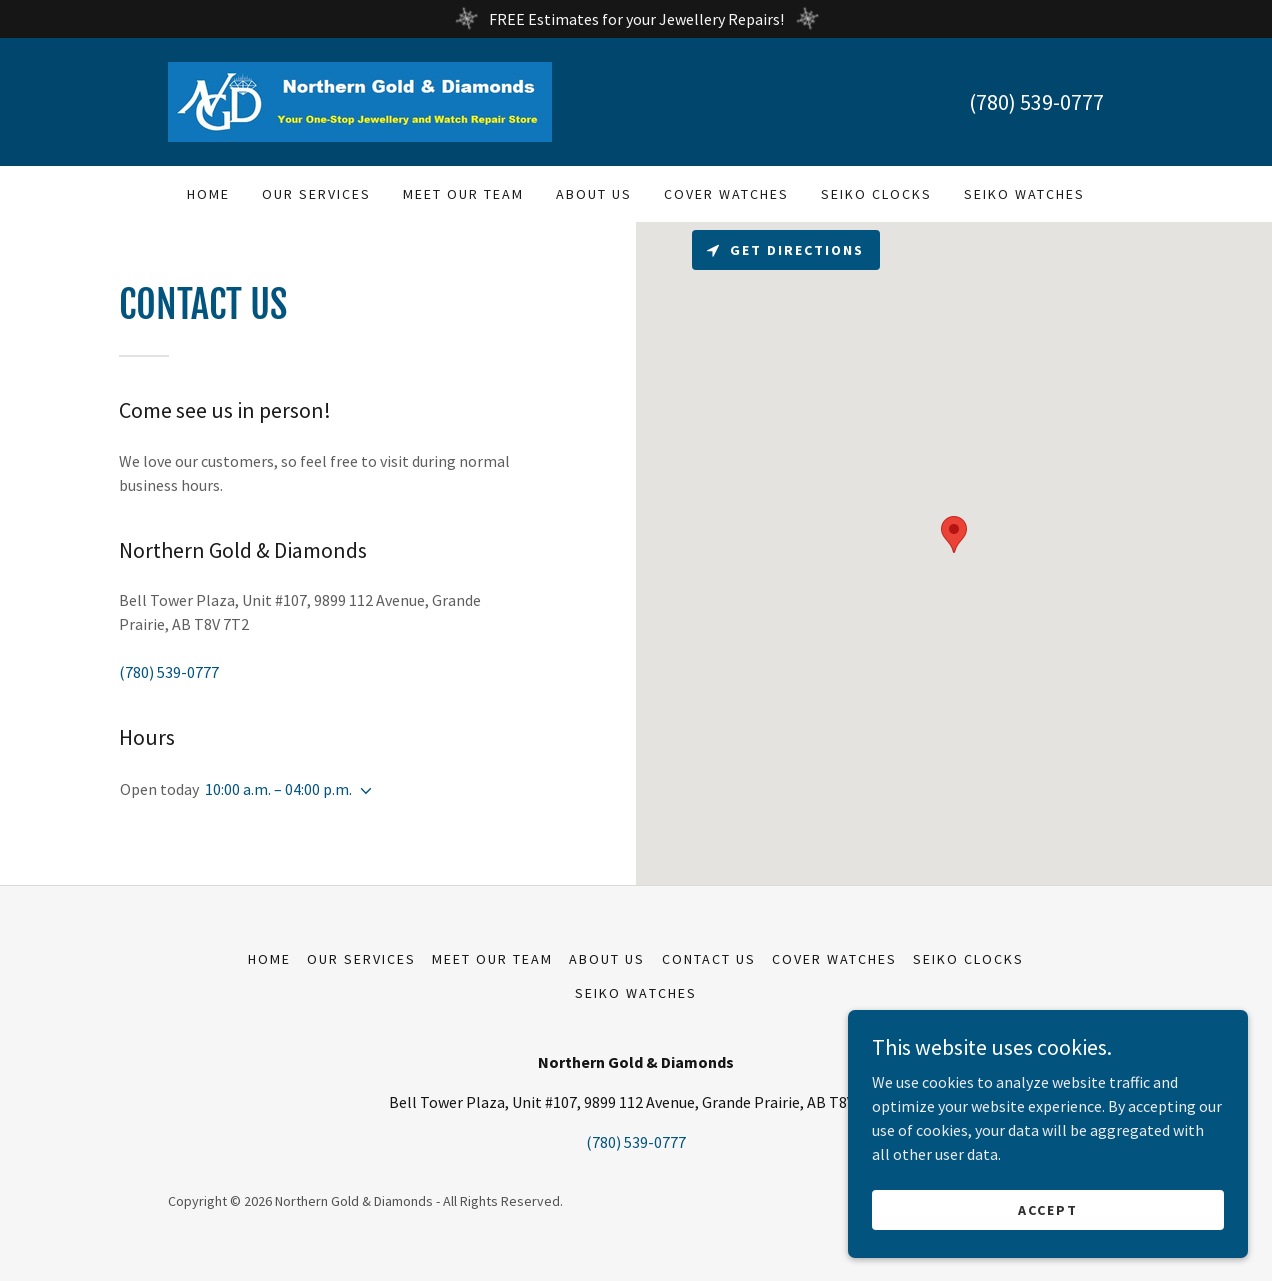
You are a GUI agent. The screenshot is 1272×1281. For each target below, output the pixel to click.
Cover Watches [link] (726, 194)
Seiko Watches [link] (1024, 194)
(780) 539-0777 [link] (1036, 102)
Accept (1048, 1209)
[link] (360, 100)
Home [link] (208, 194)
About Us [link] (594, 194)
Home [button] (269, 959)
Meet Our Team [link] (463, 194)
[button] (362, 791)
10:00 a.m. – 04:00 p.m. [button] (278, 789)
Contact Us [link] (709, 959)
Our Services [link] (316, 194)
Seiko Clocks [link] (876, 194)
